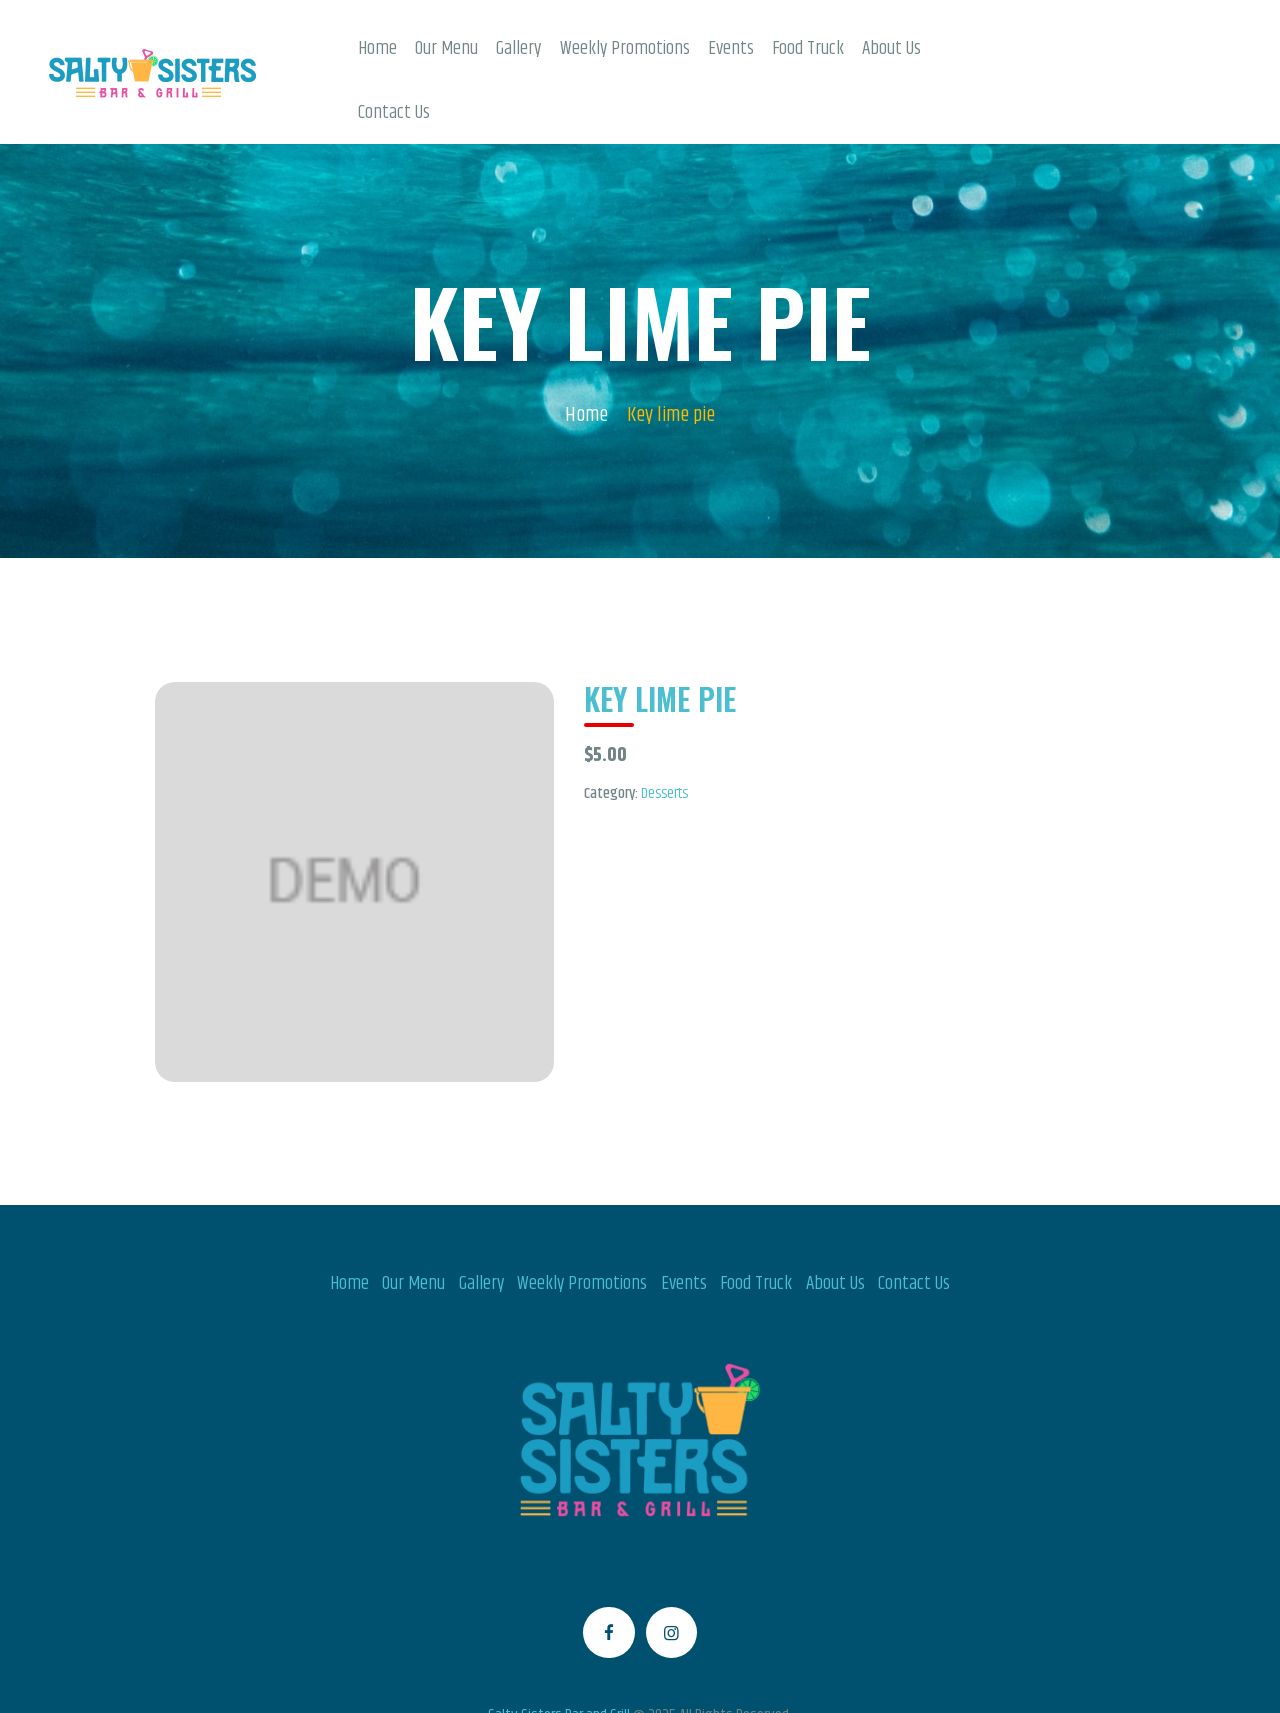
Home (586, 352)
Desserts (664, 730)
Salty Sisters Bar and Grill (559, 1653)
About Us (835, 1220)
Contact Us (914, 1220)
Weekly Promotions (582, 1220)
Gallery (481, 1220)
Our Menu (413, 1220)
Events (684, 1220)
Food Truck (756, 1220)
